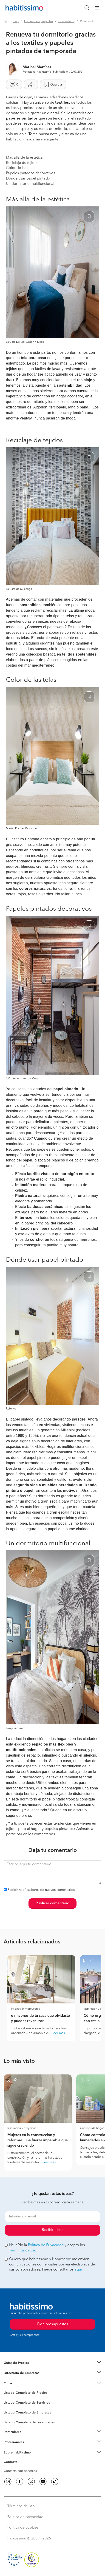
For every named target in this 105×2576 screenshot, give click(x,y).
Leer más (58, 2033)
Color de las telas (20, 168)
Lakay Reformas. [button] (16, 1728)
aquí (78, 2269)
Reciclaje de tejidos (22, 163)
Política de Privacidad (46, 2245)
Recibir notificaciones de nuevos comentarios (41, 1889)
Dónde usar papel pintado (28, 178)
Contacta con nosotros (20, 2471)
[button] (52, 2363)
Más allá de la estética (24, 158)
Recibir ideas (52, 2230)
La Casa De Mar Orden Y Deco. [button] (25, 342)
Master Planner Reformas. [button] (22, 828)
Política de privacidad (25, 2517)
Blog (16, 21)
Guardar (53, 84)
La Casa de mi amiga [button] (19, 589)
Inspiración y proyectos (38, 21)
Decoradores (66, 21)
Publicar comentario (52, 1903)
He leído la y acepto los (45, 2247)
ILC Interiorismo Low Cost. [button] (22, 1078)
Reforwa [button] (11, 1408)
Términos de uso (23, 2250)
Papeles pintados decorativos (31, 173)
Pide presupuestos (52, 2568)
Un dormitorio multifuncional (30, 184)
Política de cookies (22, 2528)
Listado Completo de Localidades (29, 2422)
